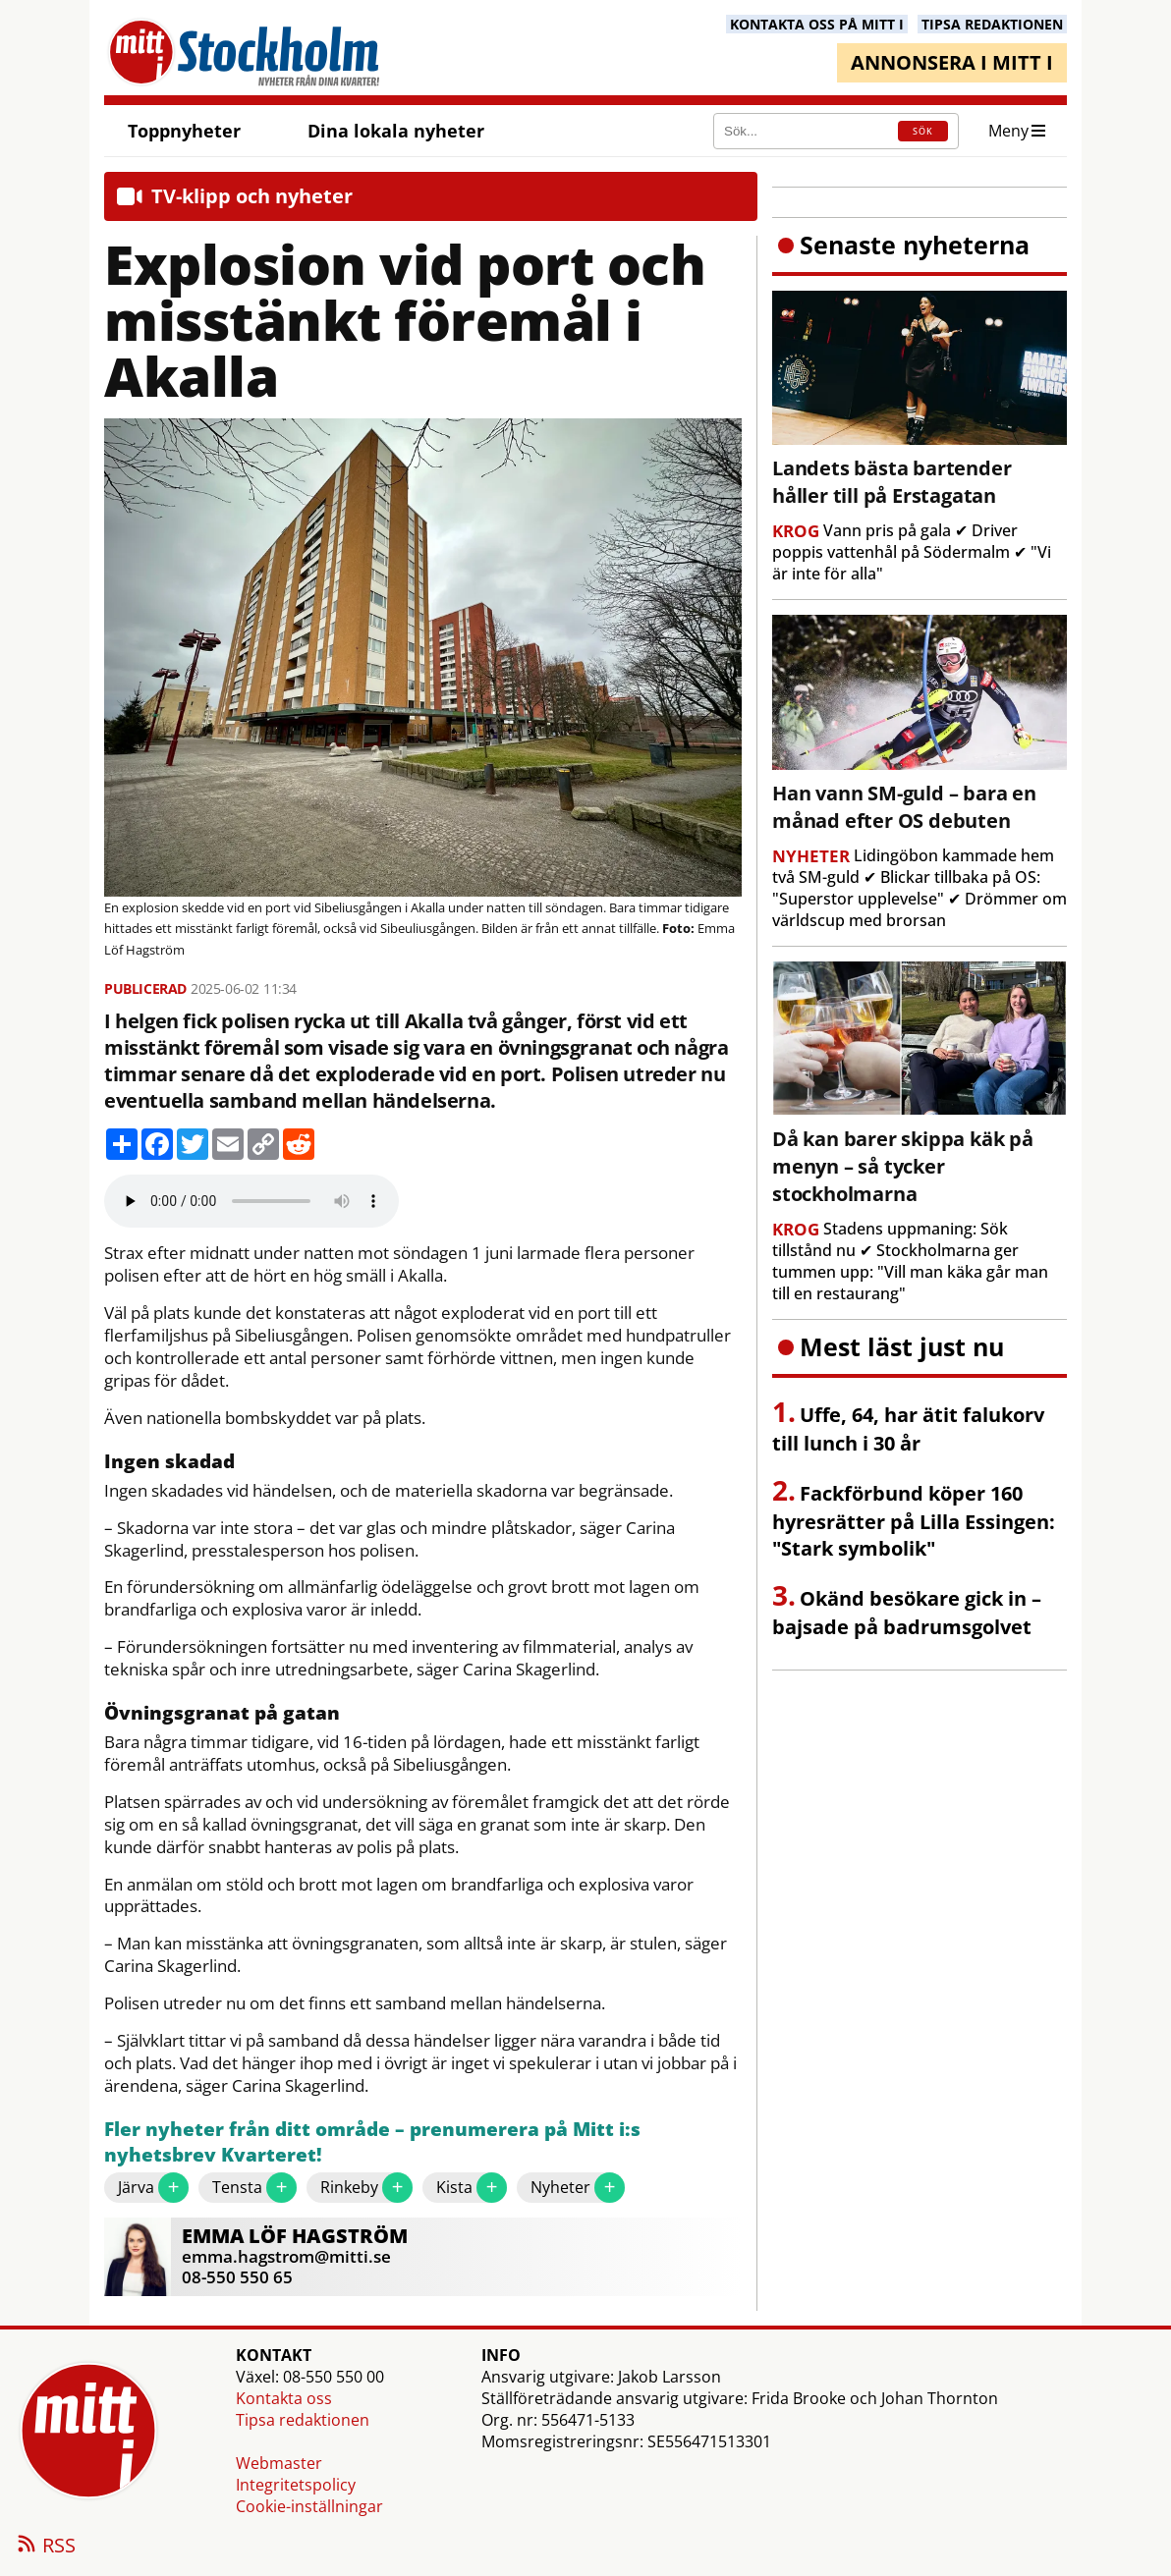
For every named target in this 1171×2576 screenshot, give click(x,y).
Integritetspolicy (296, 2484)
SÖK (923, 131)
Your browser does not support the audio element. (251, 1201)
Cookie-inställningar (309, 2506)
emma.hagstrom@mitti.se (286, 2256)
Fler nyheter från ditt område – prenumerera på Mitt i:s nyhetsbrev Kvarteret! (372, 2142)
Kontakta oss (284, 2398)
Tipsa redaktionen (302, 2420)
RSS (45, 2546)
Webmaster (279, 2463)
